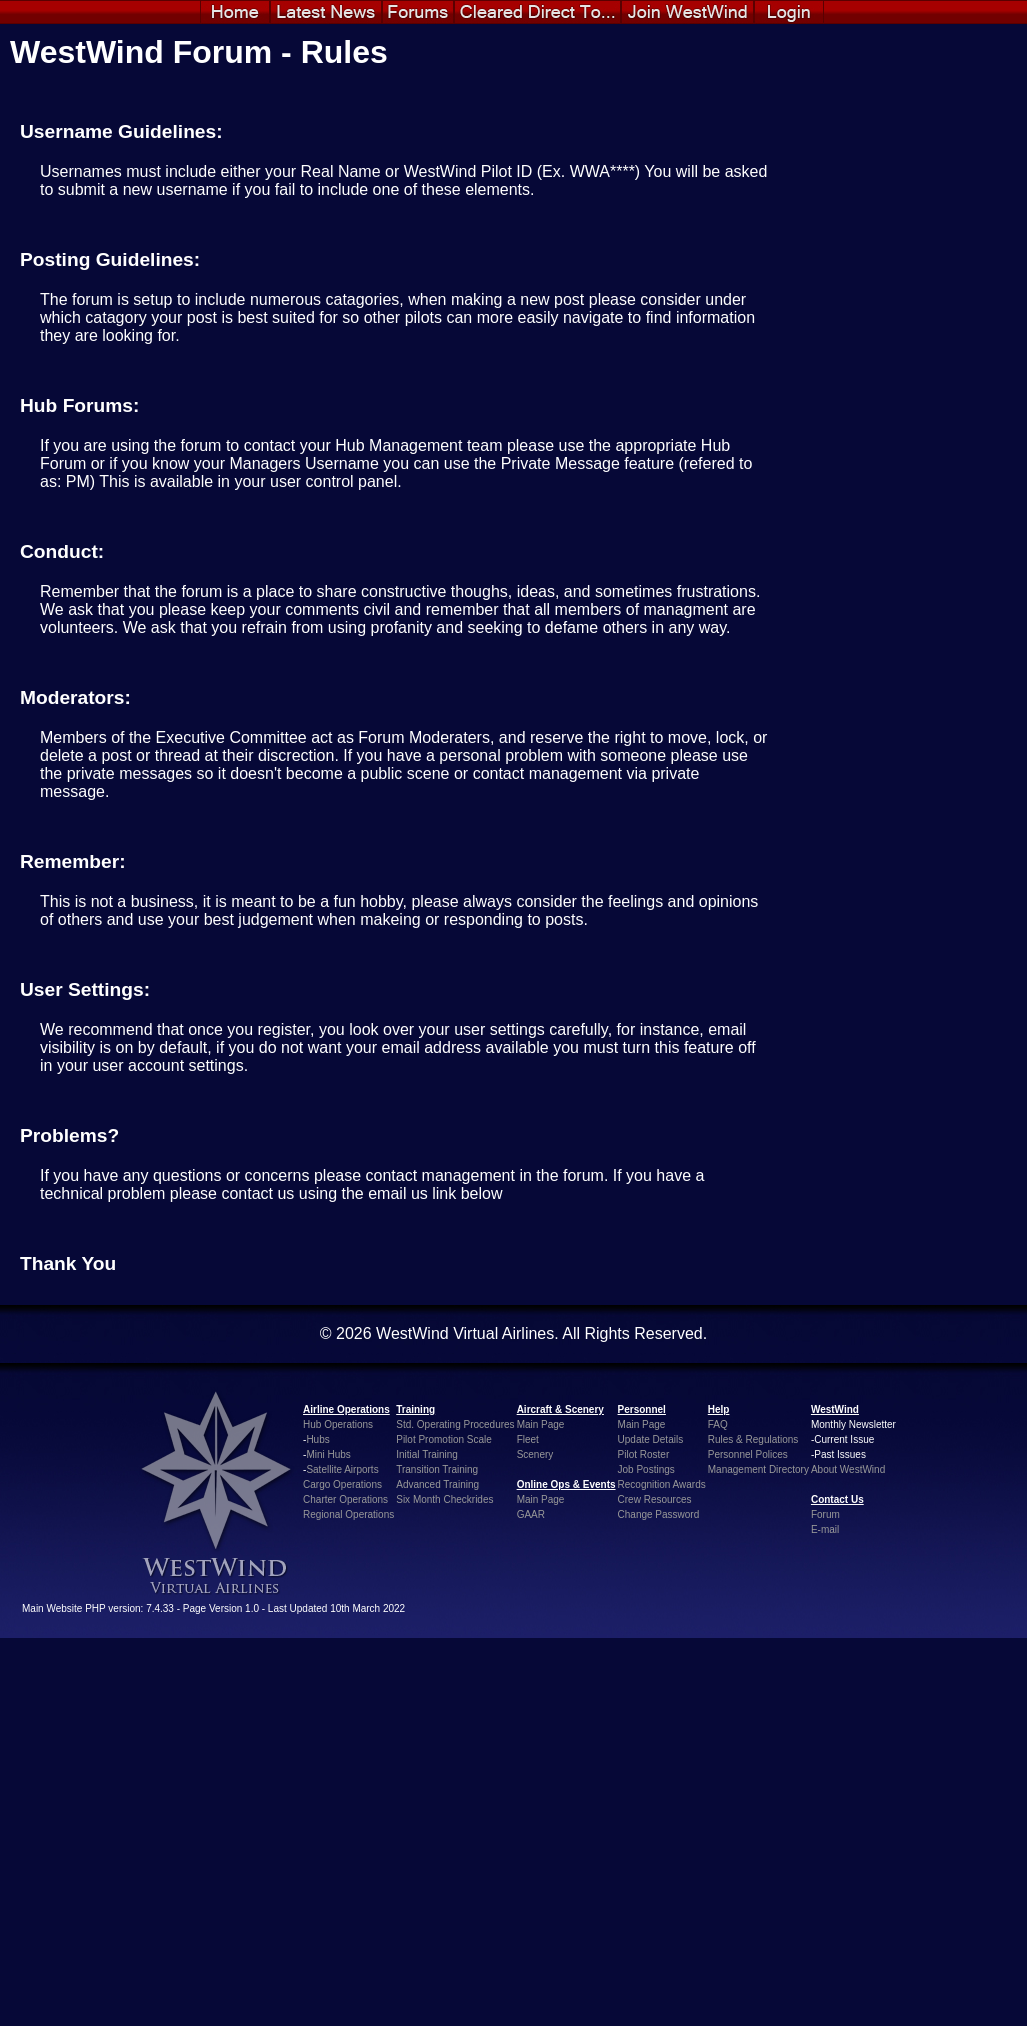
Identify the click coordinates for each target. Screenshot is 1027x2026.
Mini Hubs (328, 1454)
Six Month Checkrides (444, 1499)
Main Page (541, 1424)
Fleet (528, 1439)
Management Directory (758, 1469)
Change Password (659, 1514)
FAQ (718, 1424)
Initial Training (427, 1454)
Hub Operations (338, 1424)
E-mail (825, 1529)
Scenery (535, 1454)
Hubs (317, 1439)
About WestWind (848, 1469)
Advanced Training (437, 1484)
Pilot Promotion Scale (444, 1439)
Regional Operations (348, 1514)
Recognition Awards (662, 1484)
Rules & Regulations (753, 1439)
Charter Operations (345, 1499)
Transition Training (437, 1469)
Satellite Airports (342, 1469)
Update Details (651, 1439)
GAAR (531, 1514)
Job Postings (646, 1469)
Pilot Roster (644, 1454)
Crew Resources (655, 1499)
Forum (825, 1514)
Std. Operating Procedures (455, 1424)
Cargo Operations (342, 1484)
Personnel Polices (748, 1454)
